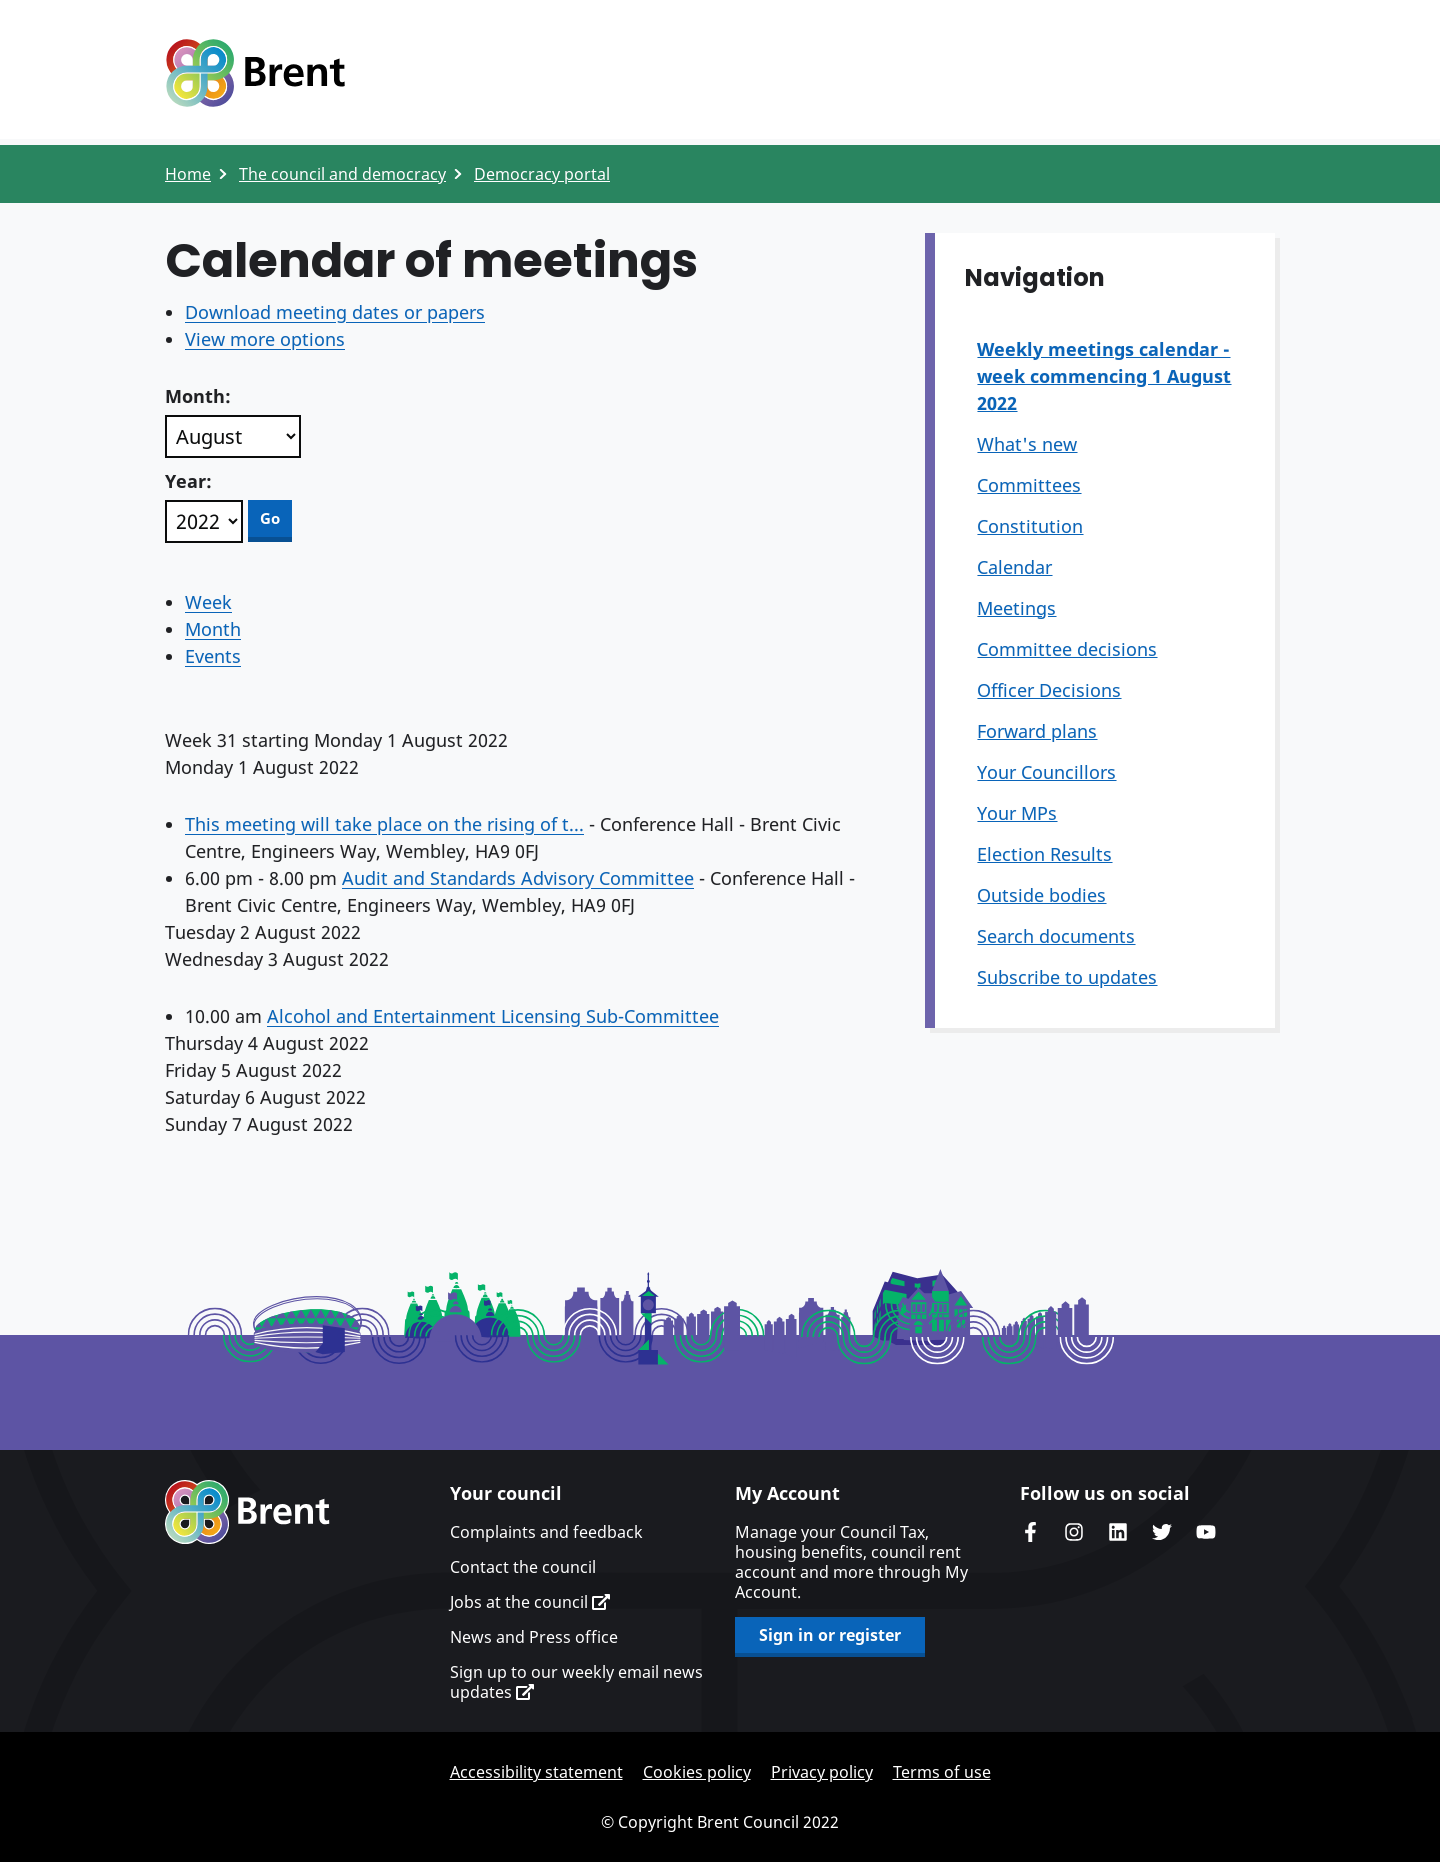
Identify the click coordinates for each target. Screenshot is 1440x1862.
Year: (188, 481)
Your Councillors (1046, 772)
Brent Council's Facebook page (1030, 1532)
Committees (1029, 485)
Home (188, 174)
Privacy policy (822, 1772)
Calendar (1014, 567)
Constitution (1030, 526)
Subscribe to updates (1067, 977)
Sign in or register (830, 1635)
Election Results (1044, 854)
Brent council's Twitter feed (1162, 1532)
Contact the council (523, 1567)
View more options (265, 339)
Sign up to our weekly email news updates (576, 1682)
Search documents (1056, 936)
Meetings (1016, 608)
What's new (1027, 444)
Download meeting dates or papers (335, 312)
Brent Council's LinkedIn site (1118, 1532)
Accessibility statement (536, 1772)
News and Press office (534, 1637)
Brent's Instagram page (1074, 1532)
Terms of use (942, 1772)
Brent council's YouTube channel (1206, 1532)
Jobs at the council (530, 1602)
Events (213, 656)
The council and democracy (342, 174)
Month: (198, 396)
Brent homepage (247, 1512)
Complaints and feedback (546, 1532)
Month (213, 629)
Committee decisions (1067, 649)
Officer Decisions (1049, 690)
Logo (255, 73)
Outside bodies (1041, 895)
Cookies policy (697, 1772)
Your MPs (1017, 813)
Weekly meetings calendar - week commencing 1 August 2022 (1104, 376)
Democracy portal (542, 174)
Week (208, 602)
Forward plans (1037, 731)
